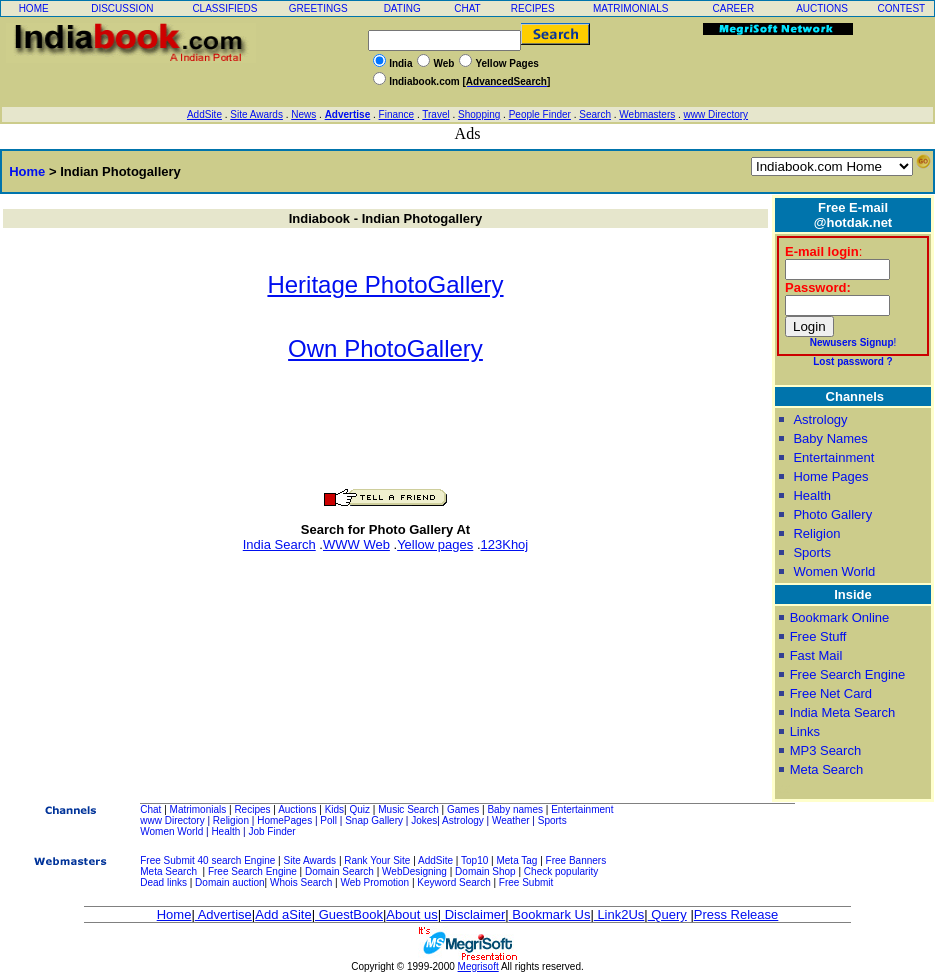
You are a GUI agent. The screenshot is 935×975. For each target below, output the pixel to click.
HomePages (284, 820)
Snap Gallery (374, 820)
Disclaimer (473, 914)
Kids (334, 809)
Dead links (163, 882)
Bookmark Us (550, 914)
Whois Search (302, 882)
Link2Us (619, 914)
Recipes (252, 809)
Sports (812, 552)
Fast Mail (816, 655)
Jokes (424, 820)
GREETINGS (318, 8)
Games (463, 809)
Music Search (408, 809)
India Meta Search (843, 712)
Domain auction (229, 882)
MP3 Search (826, 750)
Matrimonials (198, 809)
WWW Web (356, 544)
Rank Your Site (377, 860)
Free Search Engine (848, 674)
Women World (834, 571)
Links (805, 731)
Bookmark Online (840, 617)
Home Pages (830, 476)
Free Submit (526, 882)
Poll (328, 820)
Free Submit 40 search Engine (207, 860)
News (303, 114)
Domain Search (339, 871)
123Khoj (505, 544)
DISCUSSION (122, 8)
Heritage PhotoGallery (385, 284)
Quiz (360, 809)
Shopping (479, 114)
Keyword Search (453, 882)
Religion (816, 533)
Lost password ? (852, 361)
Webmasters (647, 114)
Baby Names (830, 438)
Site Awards (256, 114)
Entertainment (833, 457)
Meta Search (827, 769)
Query (667, 914)
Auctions (297, 809)
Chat (150, 809)
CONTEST (901, 8)
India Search (279, 544)
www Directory (716, 114)
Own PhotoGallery (385, 348)
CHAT (467, 8)
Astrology (820, 419)
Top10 (474, 860)
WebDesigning (414, 871)
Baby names (515, 809)
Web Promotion (374, 882)
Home (23, 171)
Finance (397, 114)
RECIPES (533, 8)
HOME (34, 8)
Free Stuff (818, 636)
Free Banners (576, 860)
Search (595, 114)
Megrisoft (478, 966)
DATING (402, 8)
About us (411, 914)
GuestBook (349, 914)
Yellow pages (435, 544)
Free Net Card (831, 693)
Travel (435, 114)
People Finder (540, 114)
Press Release (736, 914)
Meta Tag (516, 860)
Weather (511, 820)
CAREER (733, 8)
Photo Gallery (832, 514)
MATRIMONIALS (630, 8)
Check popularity (561, 871)
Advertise (348, 114)
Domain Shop (485, 871)
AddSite (204, 114)
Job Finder (271, 831)
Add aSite (283, 914)
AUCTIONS (822, 8)
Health (812, 495)
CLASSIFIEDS (224, 8)
